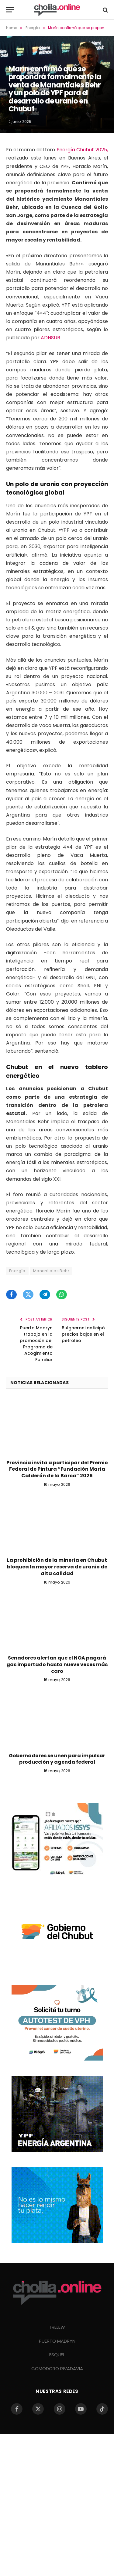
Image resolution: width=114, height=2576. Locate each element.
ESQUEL (57, 2354)
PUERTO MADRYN (57, 2341)
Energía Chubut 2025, (82, 149)
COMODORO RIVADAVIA (57, 2368)
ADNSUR (50, 337)
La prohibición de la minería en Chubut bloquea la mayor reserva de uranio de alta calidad (57, 1567)
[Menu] (10, 10)
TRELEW (57, 2327)
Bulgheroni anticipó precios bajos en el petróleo (83, 1334)
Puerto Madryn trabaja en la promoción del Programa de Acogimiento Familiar (36, 1344)
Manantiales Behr (51, 1271)
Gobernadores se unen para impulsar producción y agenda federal (57, 1759)
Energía (17, 1271)
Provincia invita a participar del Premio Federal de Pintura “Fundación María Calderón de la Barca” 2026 (57, 1469)
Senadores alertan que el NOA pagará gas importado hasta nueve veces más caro (57, 1664)
